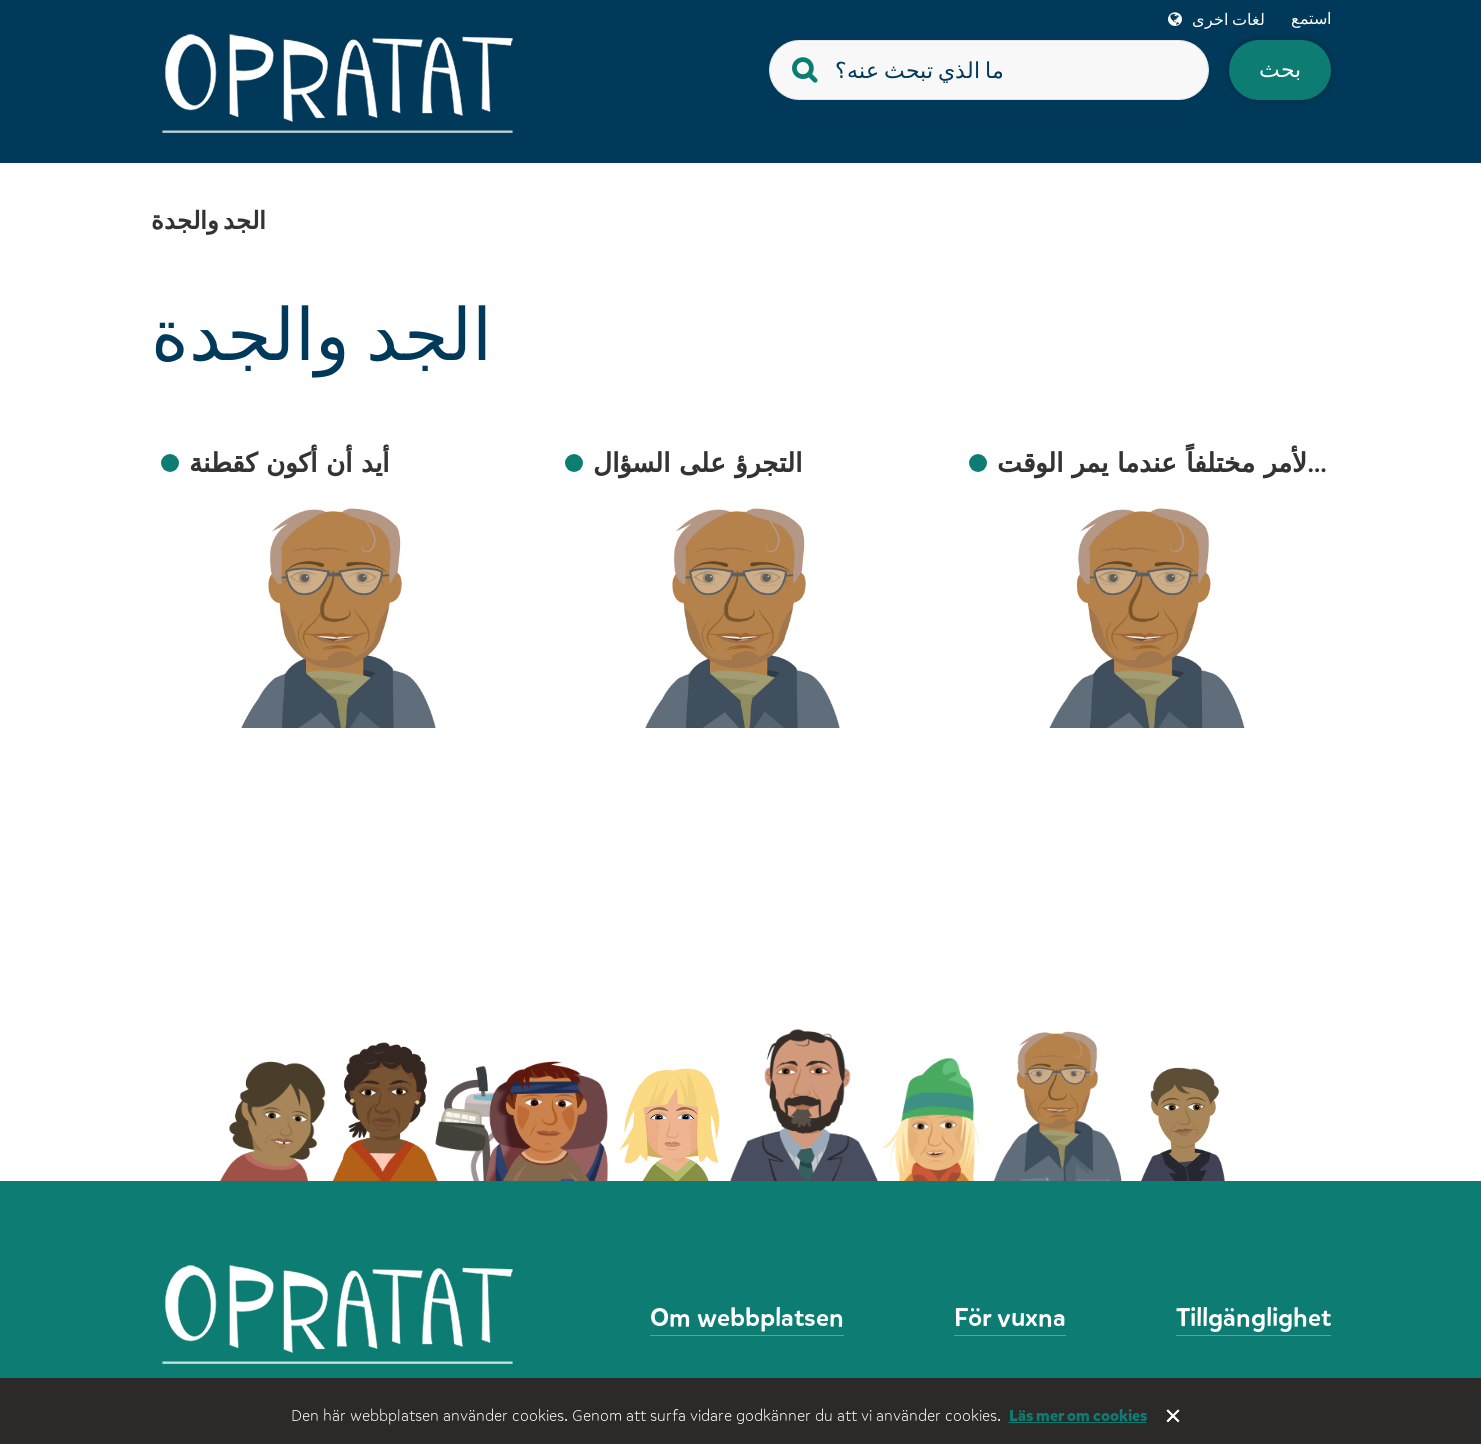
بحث (1280, 69)
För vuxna (1010, 1317)
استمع (1311, 18)
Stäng (1175, 1418)
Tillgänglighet (1253, 1317)
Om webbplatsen (747, 1317)
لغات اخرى (1228, 19)
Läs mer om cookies (1078, 1415)
